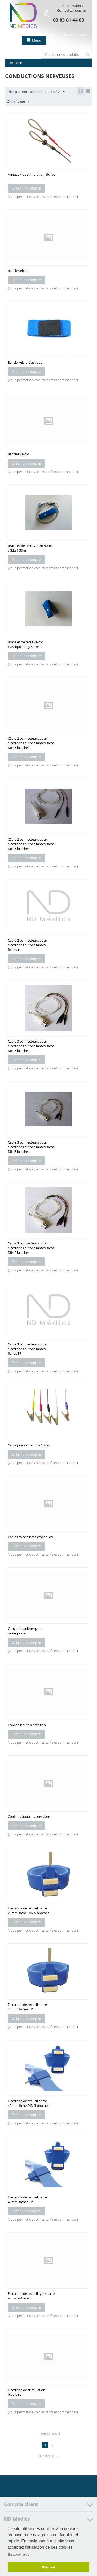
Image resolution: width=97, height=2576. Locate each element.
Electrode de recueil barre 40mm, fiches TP (27, 2199)
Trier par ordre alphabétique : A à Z (36, 92)
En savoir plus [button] (18, 2554)
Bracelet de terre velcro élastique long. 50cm (25, 644)
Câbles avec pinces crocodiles (30, 1536)
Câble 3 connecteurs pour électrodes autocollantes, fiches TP (27, 1349)
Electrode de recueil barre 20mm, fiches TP (27, 2006)
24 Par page (18, 101)
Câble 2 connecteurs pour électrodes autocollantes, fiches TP (27, 945)
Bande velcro (18, 270)
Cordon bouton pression (27, 1724)
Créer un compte (26, 188)
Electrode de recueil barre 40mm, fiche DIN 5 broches (28, 2103)
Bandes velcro (18, 454)
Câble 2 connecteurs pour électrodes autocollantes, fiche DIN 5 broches (31, 743)
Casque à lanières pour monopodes (25, 1630)
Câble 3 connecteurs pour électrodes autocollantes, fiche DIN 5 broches (31, 1046)
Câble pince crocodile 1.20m (29, 1445)
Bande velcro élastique (25, 362)
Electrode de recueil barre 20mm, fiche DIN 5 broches (28, 1910)
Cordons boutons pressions (29, 1816)
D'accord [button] (48, 2567)
